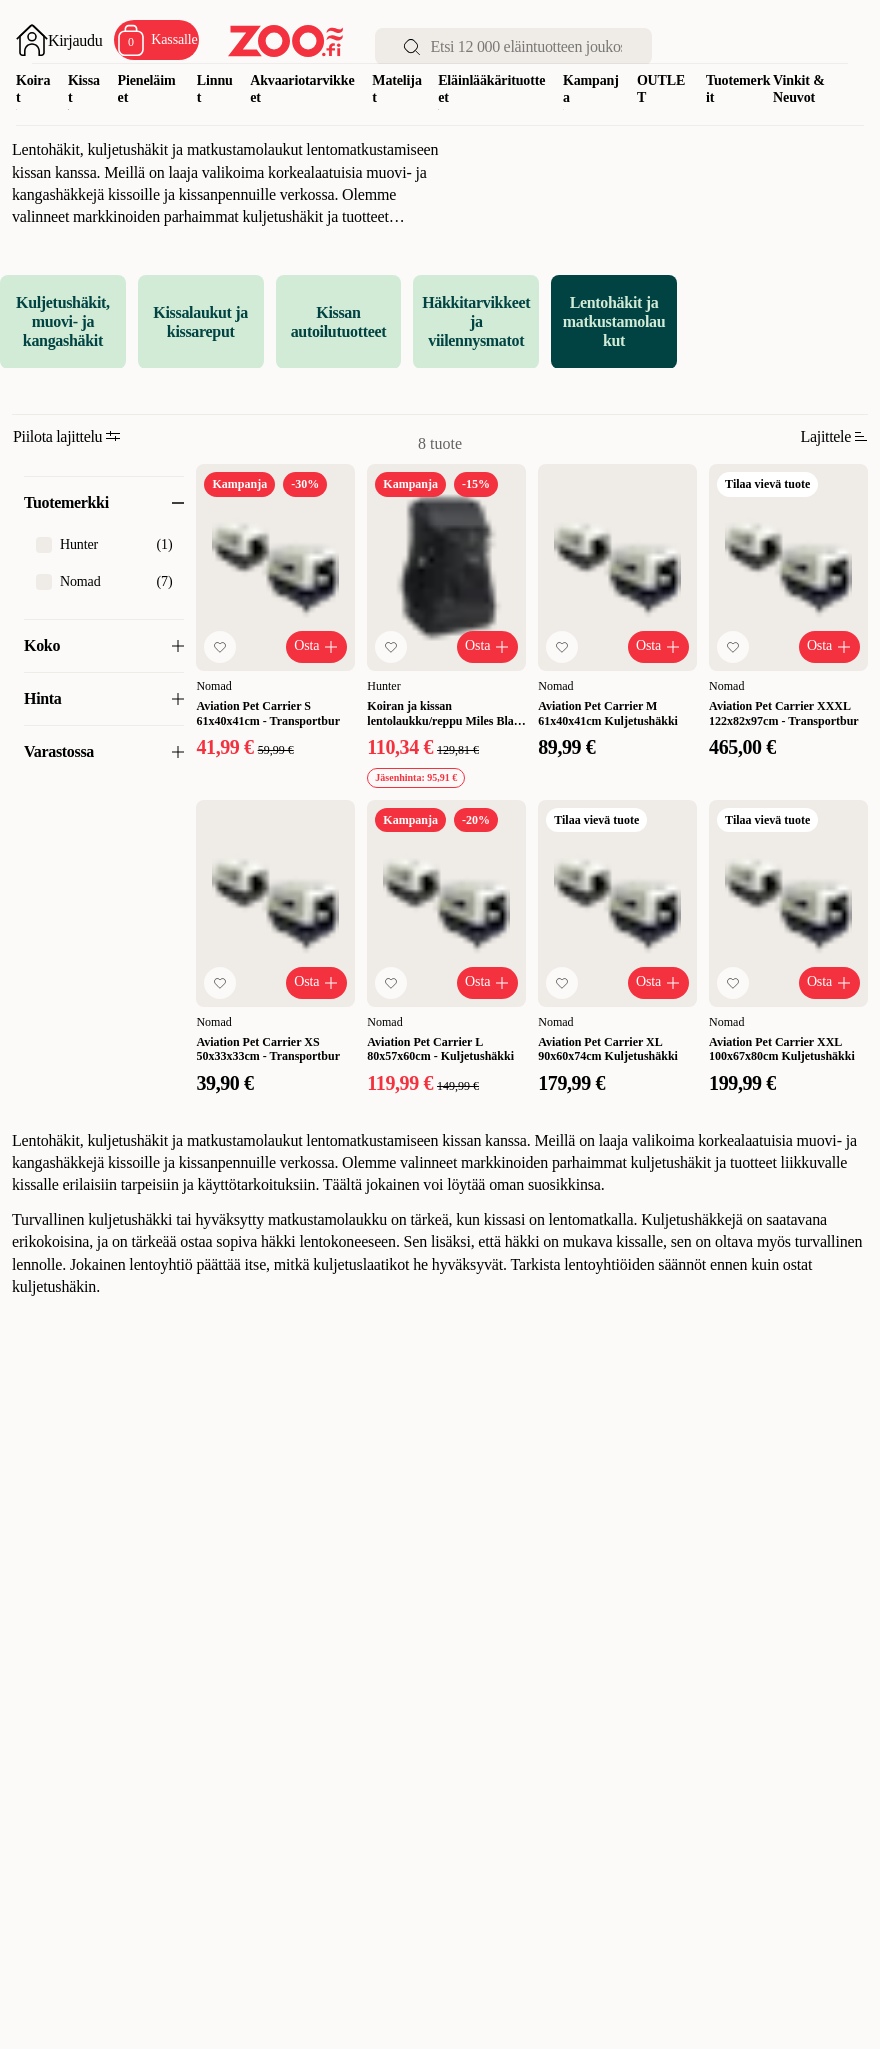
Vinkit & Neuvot (799, 89)
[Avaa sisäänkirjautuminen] (59, 40)
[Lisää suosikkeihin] (220, 647)
